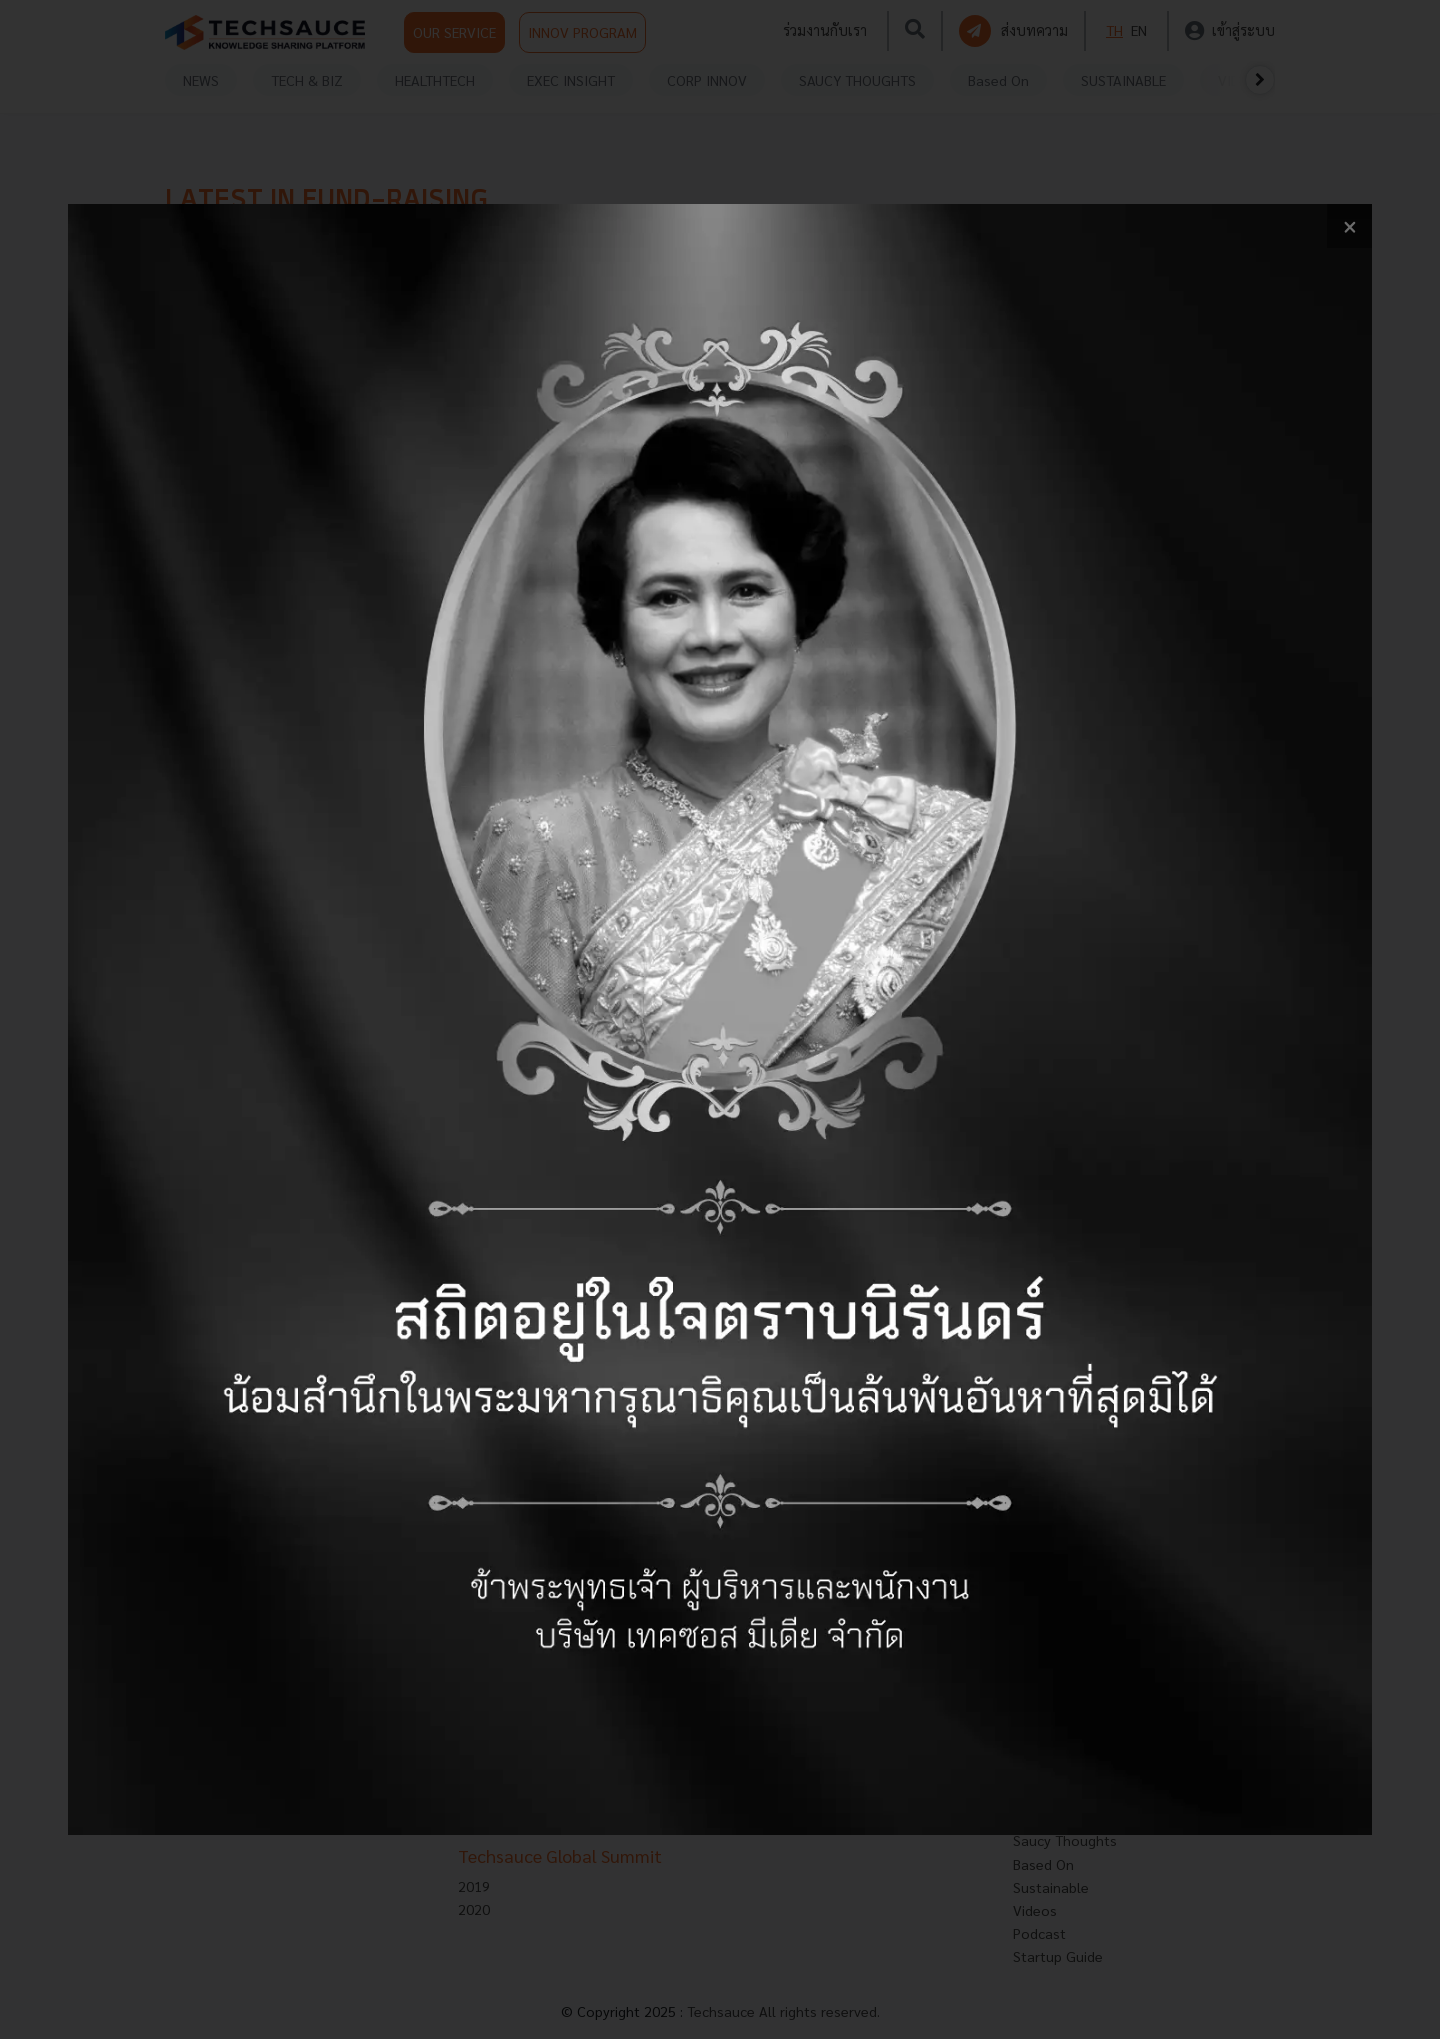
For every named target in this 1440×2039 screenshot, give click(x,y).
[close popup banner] (1349, 226)
